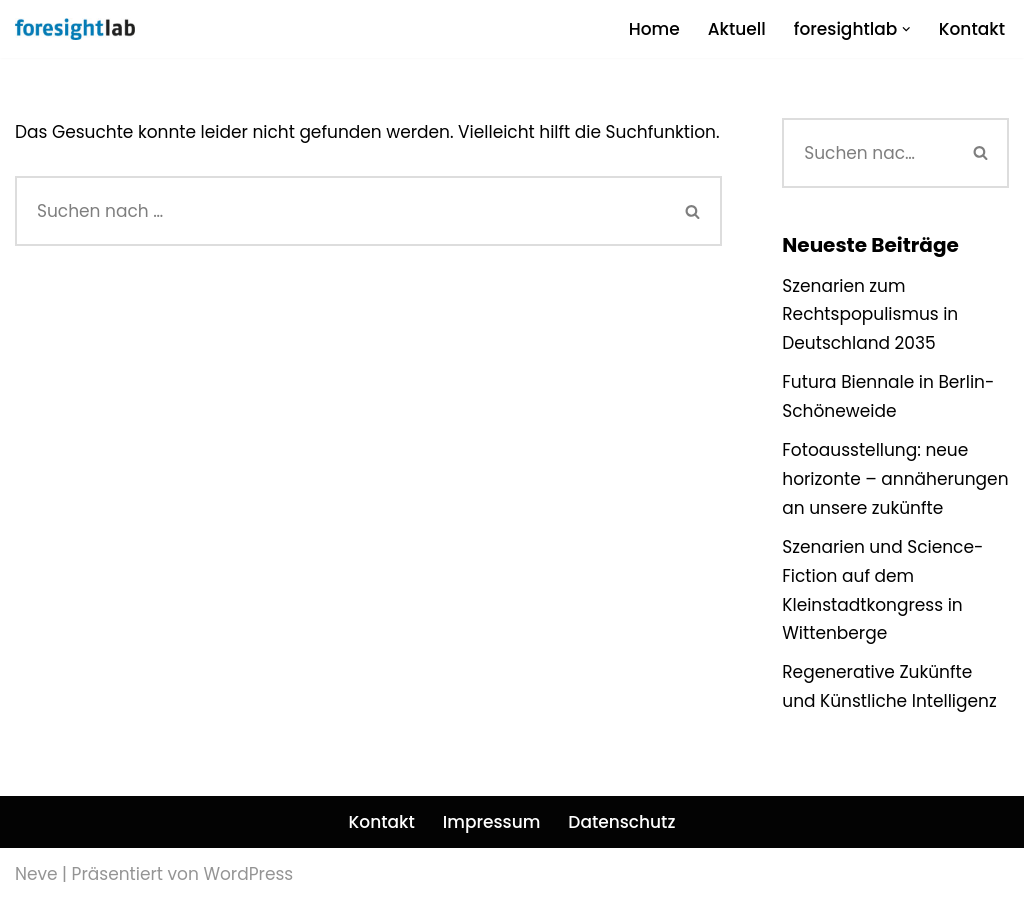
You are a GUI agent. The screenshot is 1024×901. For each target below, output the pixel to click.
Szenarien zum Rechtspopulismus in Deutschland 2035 (870, 315)
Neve (36, 874)
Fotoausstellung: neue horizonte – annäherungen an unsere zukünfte (895, 479)
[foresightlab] (75, 29)
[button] (906, 29)
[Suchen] (340, 211)
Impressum (492, 822)
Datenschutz (621, 822)
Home (654, 29)
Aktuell (737, 29)
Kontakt (972, 29)
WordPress (248, 874)
